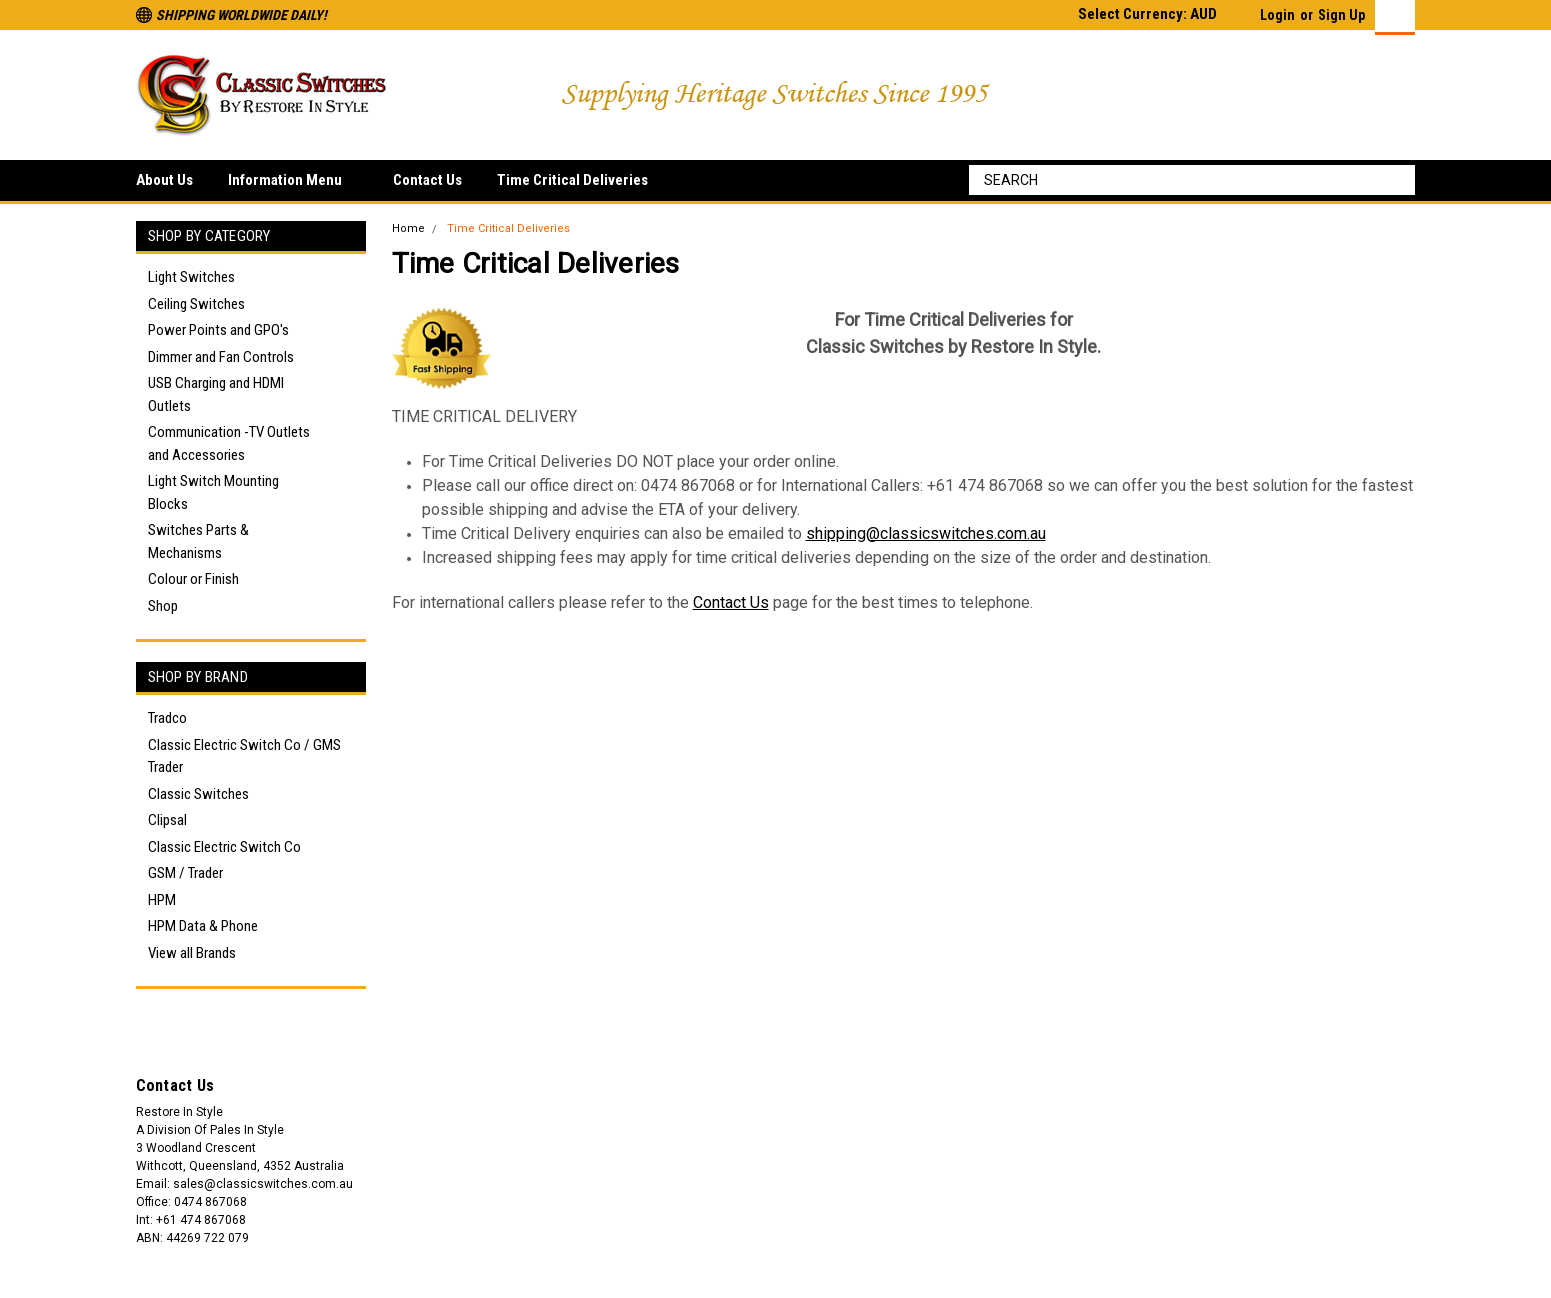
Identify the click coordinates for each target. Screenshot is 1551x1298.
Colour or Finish (193, 579)
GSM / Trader (185, 873)
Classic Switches (198, 794)
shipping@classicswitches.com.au (926, 533)
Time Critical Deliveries (572, 180)
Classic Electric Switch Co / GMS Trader (244, 756)
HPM (162, 900)
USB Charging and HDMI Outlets (216, 394)
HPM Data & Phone (203, 926)
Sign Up (1341, 15)
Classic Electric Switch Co (224, 847)
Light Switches (191, 277)
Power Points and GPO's (218, 330)
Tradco (167, 718)
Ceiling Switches (196, 304)
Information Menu (293, 181)
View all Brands (192, 953)
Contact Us (427, 180)
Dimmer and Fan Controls (221, 357)
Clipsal (167, 820)
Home (408, 228)
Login (1277, 15)
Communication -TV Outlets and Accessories (229, 443)
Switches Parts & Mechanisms (198, 541)
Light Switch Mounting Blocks (213, 492)
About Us (164, 180)
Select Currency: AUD (1155, 14)
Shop (163, 606)
